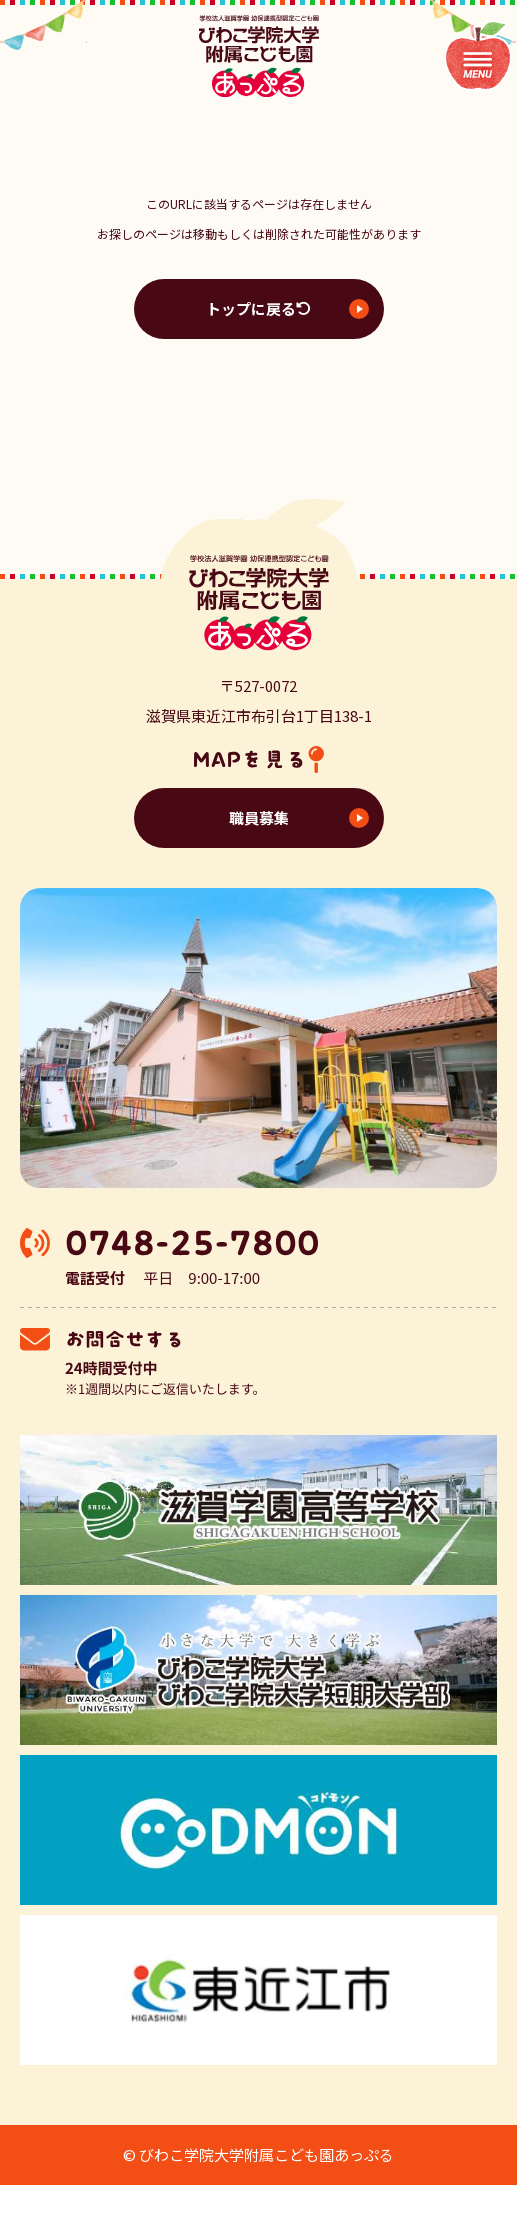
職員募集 (259, 817)
